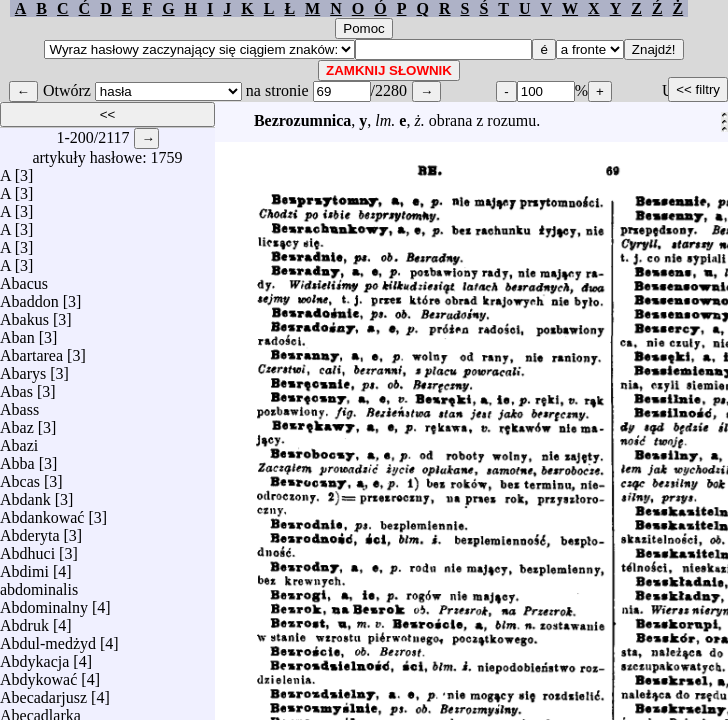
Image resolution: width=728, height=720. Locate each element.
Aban (17, 332)
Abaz (17, 422)
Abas (16, 386)
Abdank (25, 494)
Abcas (20, 476)
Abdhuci (27, 548)
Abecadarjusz (43, 692)
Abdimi (24, 566)
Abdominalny (44, 602)
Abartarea (31, 350)
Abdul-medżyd (48, 638)
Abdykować (38, 674)
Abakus (24, 314)
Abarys (23, 368)
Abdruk (24, 620)
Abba (17, 458)
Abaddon (29, 296)
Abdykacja (34, 656)
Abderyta (30, 530)
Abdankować (42, 512)
